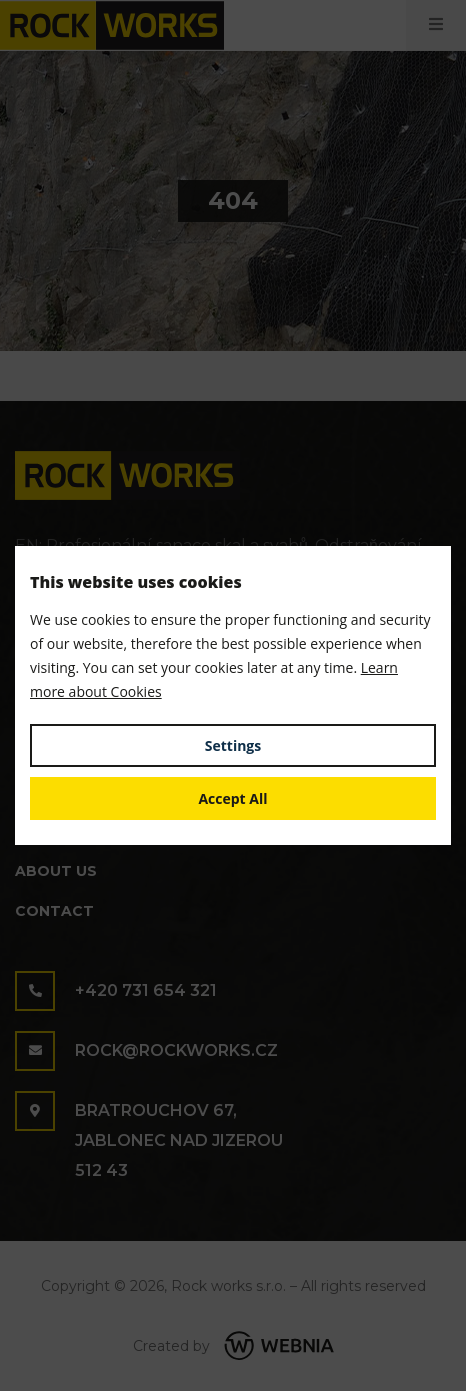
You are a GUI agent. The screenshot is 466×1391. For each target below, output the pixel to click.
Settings (233, 745)
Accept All (232, 798)
